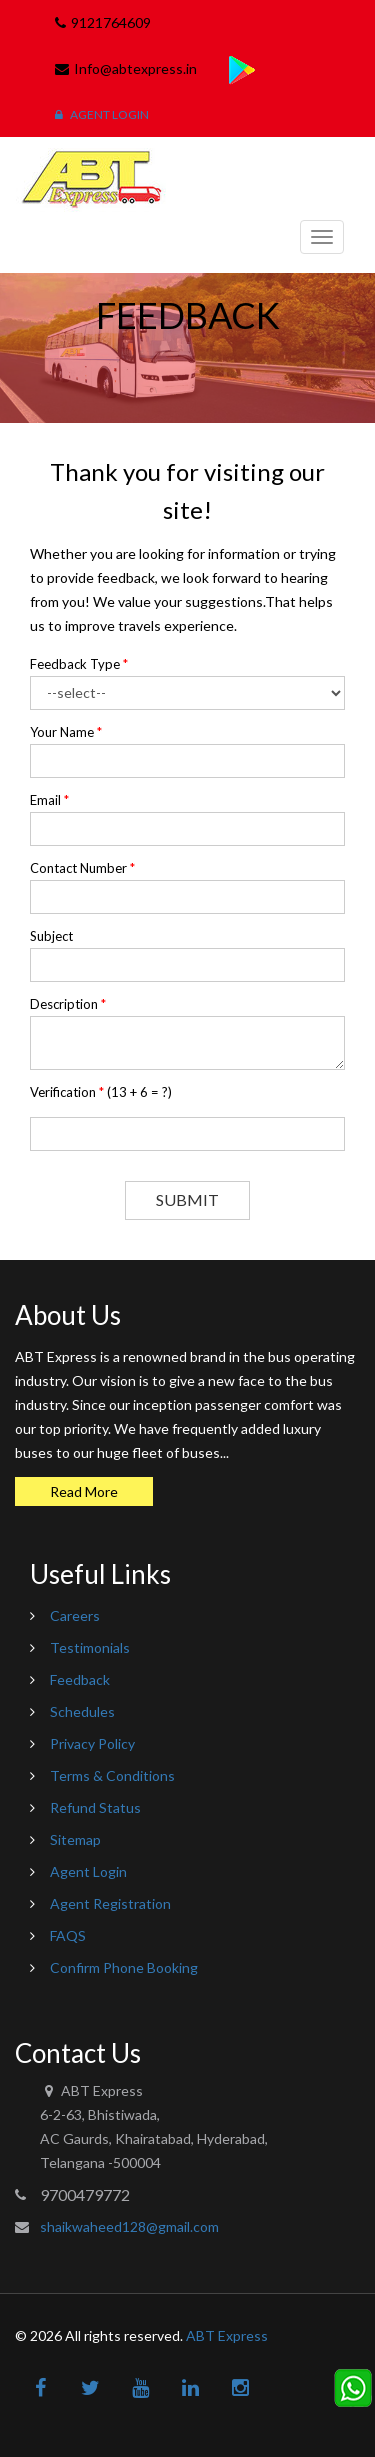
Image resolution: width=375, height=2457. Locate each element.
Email (49, 800)
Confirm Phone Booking (124, 1967)
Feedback (80, 1679)
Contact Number (82, 868)
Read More (84, 1491)
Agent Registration (110, 1903)
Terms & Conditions (112, 1775)
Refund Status (95, 1807)
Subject (51, 936)
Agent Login (102, 114)
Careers (75, 1615)
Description (68, 1004)
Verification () (101, 1092)
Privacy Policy (92, 1743)
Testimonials (90, 1647)
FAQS (68, 1935)
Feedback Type (79, 664)
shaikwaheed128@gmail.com (129, 2226)
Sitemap (75, 1839)
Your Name (66, 732)
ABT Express (227, 2335)
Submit (187, 1199)
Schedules (82, 1711)
